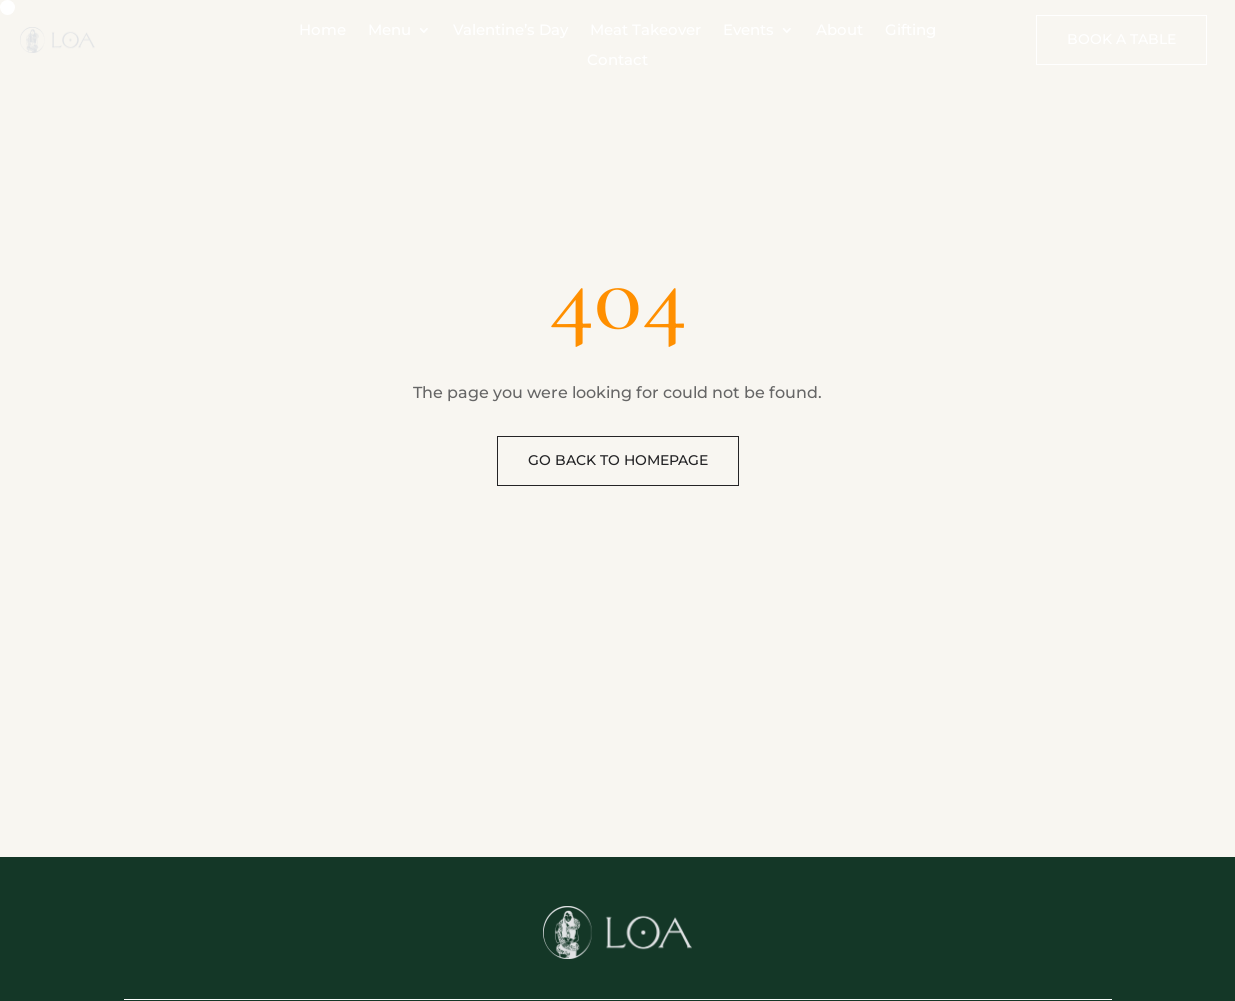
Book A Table (1121, 39)
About (839, 31)
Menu (389, 31)
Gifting (910, 31)
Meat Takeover (645, 31)
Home (322, 31)
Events (748, 31)
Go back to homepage (618, 460)
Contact (617, 61)
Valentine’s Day (510, 31)
